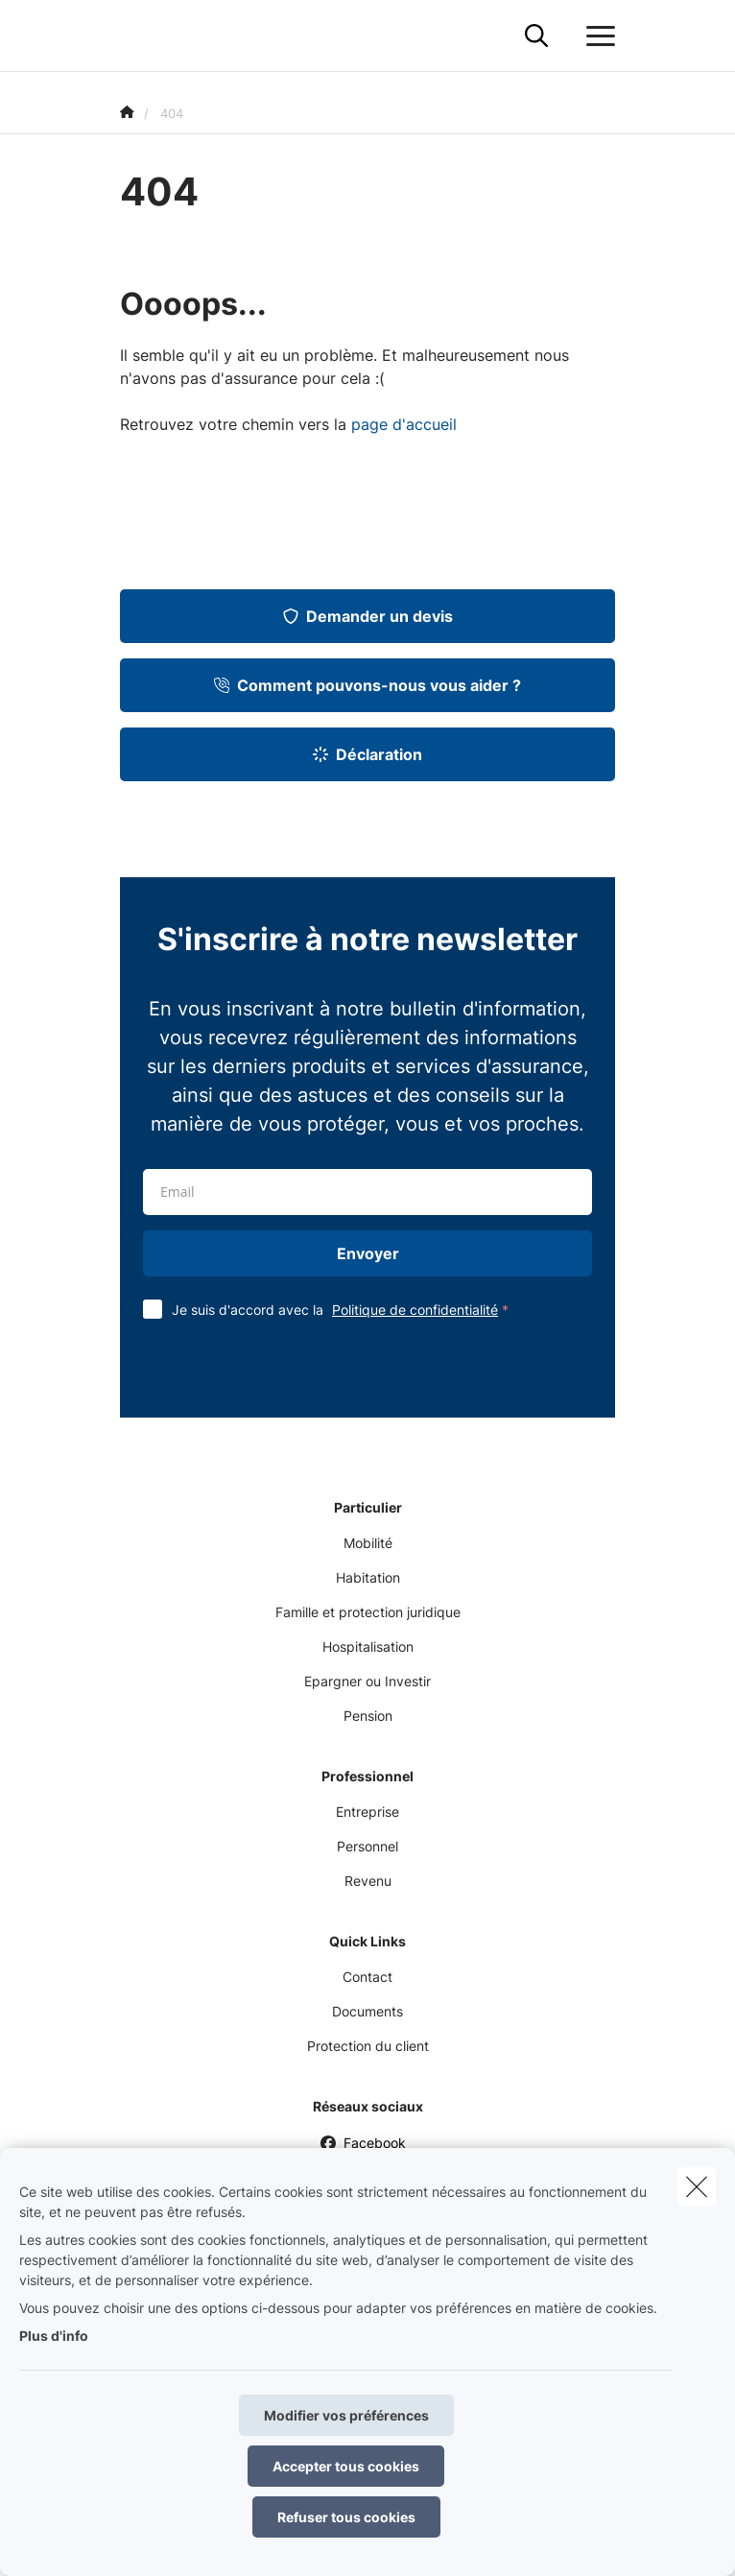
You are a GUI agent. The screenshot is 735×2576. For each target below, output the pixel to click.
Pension (368, 1715)
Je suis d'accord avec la (344, 1309)
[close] (696, 2186)
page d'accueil (404, 424)
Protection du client (368, 2046)
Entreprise (367, 1811)
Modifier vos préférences (346, 2415)
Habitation (368, 1577)
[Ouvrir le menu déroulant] (596, 36)
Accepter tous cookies (346, 2466)
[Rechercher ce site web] (536, 36)
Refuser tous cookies (346, 2517)
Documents (367, 2011)
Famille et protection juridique (368, 1612)
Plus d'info (53, 2335)
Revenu (367, 1880)
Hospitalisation (368, 1646)
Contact (367, 1976)
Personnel (367, 1846)
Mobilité (368, 1543)
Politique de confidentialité (415, 1309)
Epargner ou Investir (367, 1681)
